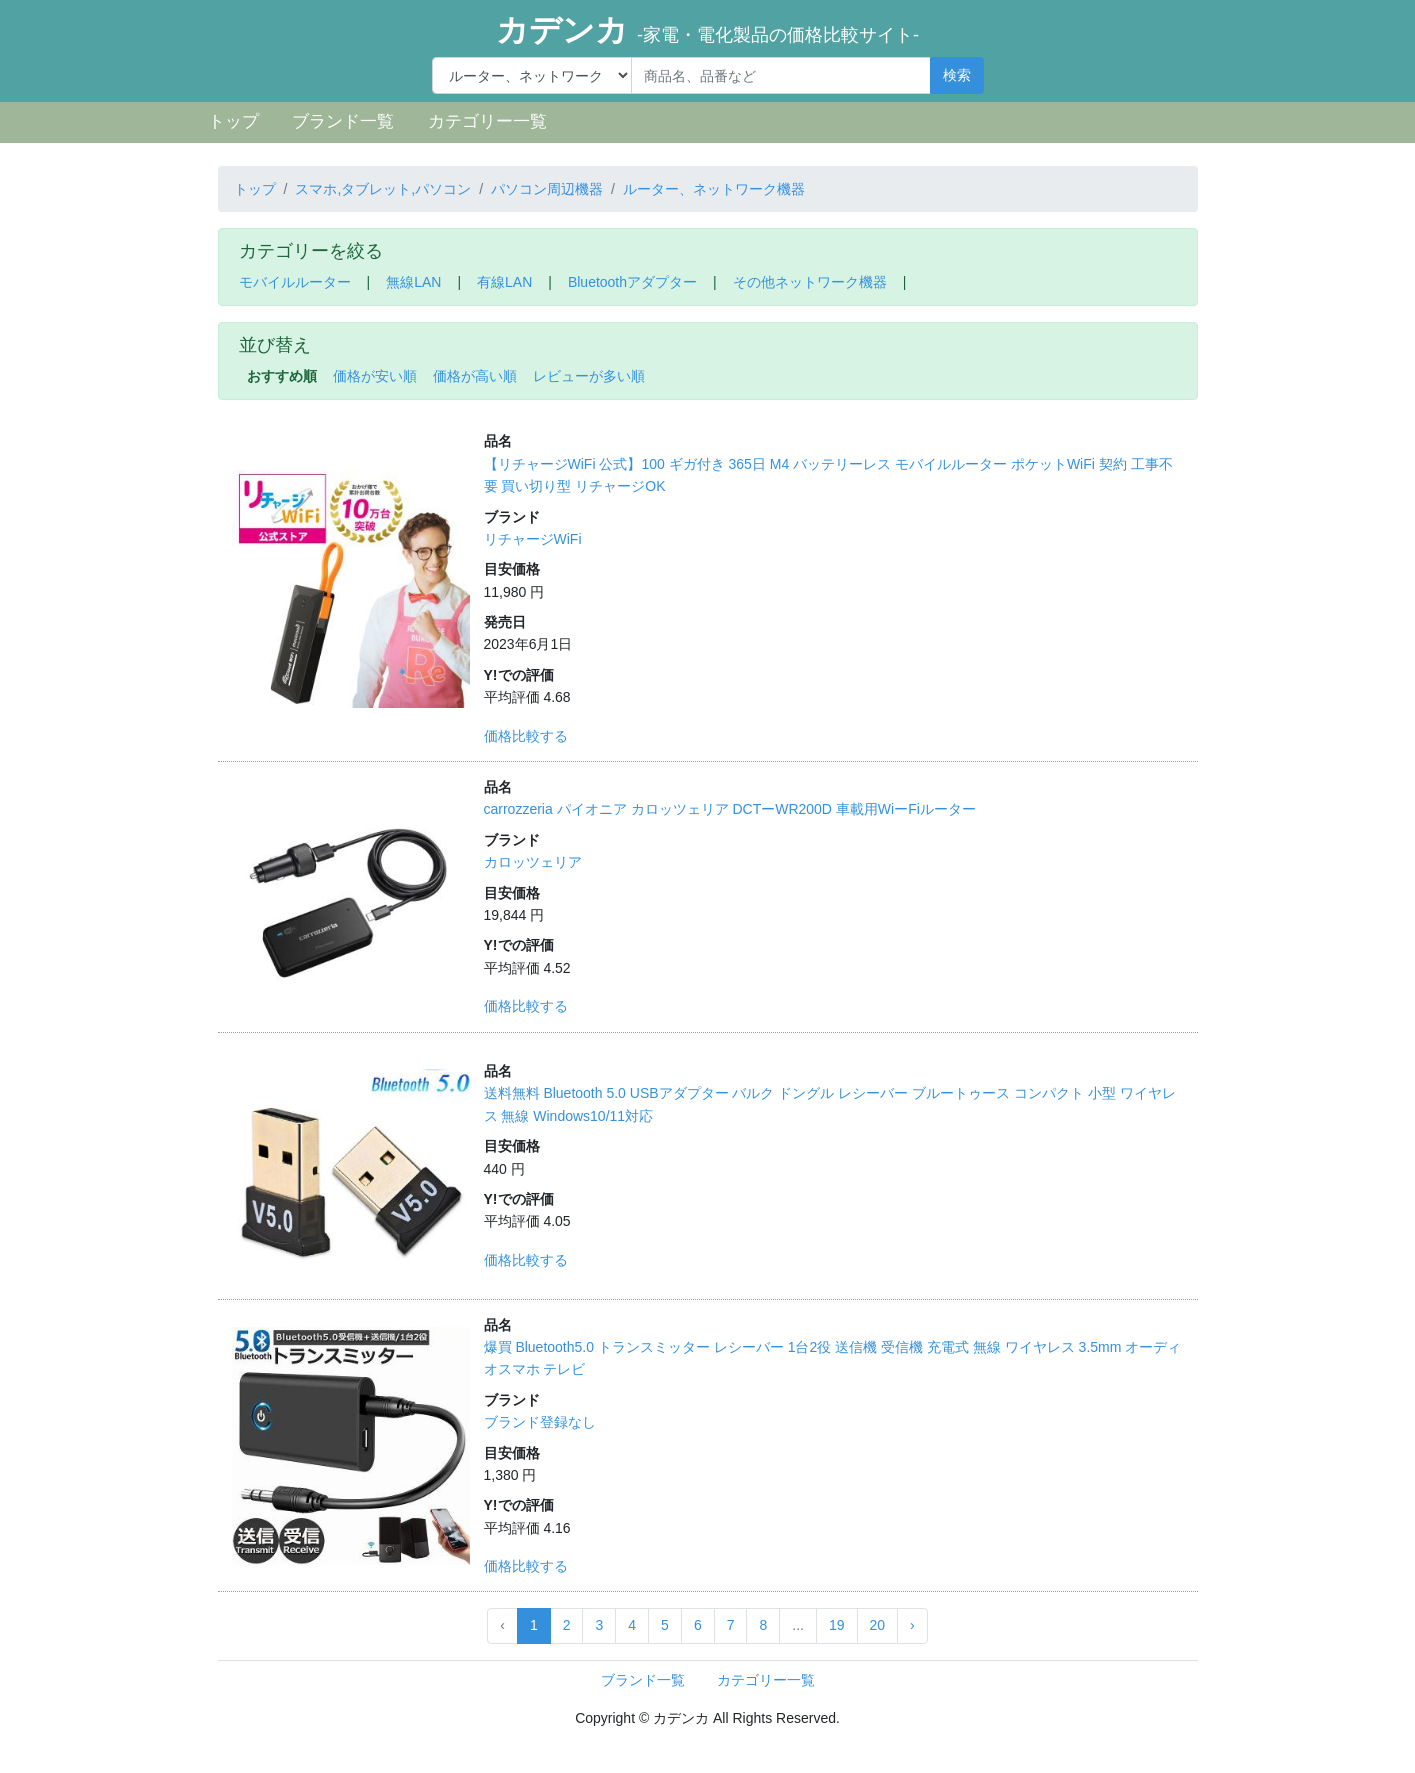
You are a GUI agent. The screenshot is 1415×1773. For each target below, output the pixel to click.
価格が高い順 (475, 376)
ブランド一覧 (343, 121)
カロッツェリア (533, 862)
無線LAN (413, 282)
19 (837, 1625)
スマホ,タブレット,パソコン (383, 189)
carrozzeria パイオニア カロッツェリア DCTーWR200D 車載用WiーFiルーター (730, 809)
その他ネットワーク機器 (810, 282)
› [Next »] (912, 1625)
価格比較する (526, 736)
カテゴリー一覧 (487, 121)
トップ (233, 121)
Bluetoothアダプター (632, 282)
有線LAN (504, 282)
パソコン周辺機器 (547, 189)
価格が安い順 (375, 376)
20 (878, 1625)
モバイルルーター (295, 282)
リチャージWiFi (533, 539)
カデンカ (707, 30)
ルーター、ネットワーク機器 (714, 189)
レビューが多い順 (589, 376)
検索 (957, 75)
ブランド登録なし (540, 1422)
